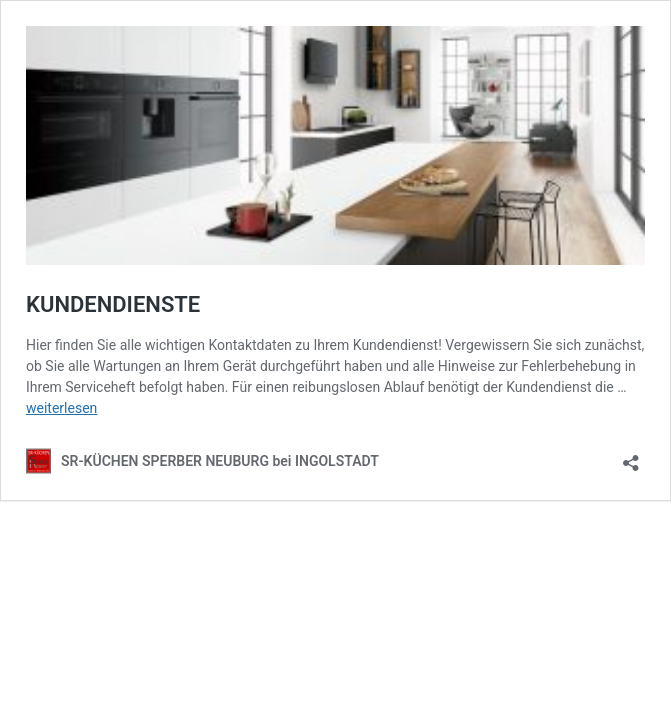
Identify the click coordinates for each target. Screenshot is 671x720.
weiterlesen (61, 408)
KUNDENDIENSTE (113, 304)
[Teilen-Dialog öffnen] (631, 456)
